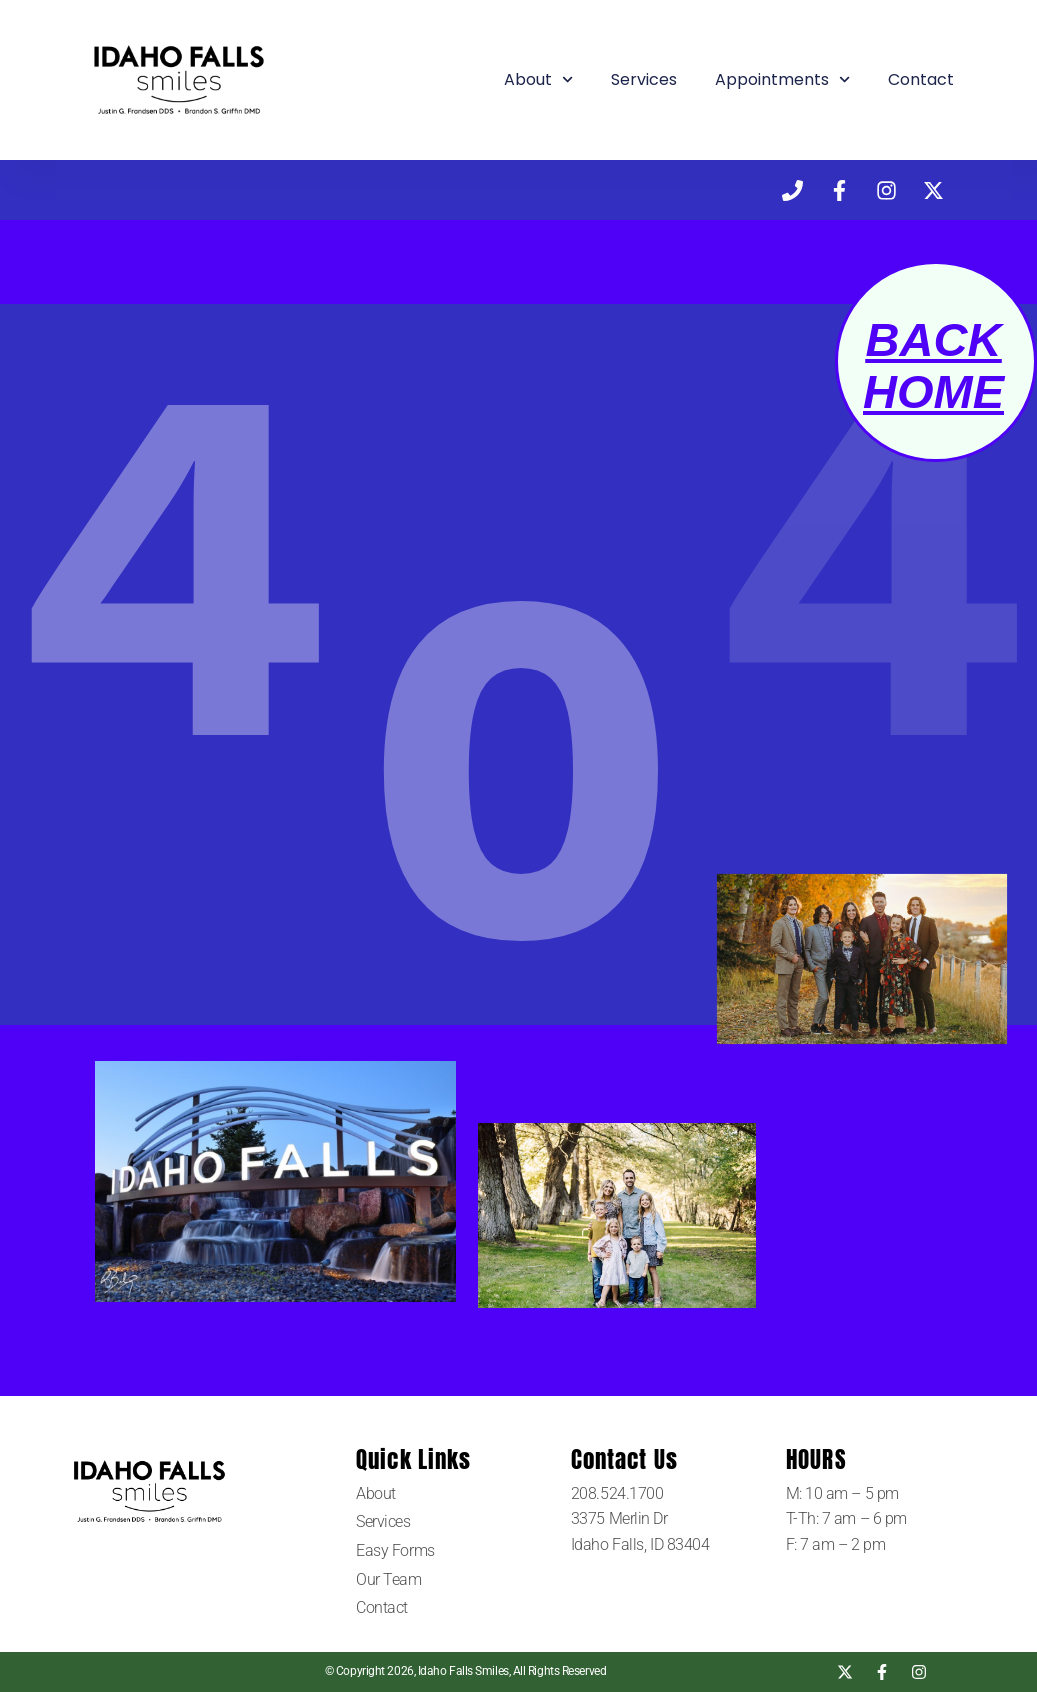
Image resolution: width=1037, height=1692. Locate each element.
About (538, 79)
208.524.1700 (619, 1493)
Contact (921, 79)
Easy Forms (395, 1550)
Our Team (388, 1579)
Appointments (782, 79)
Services (644, 79)
